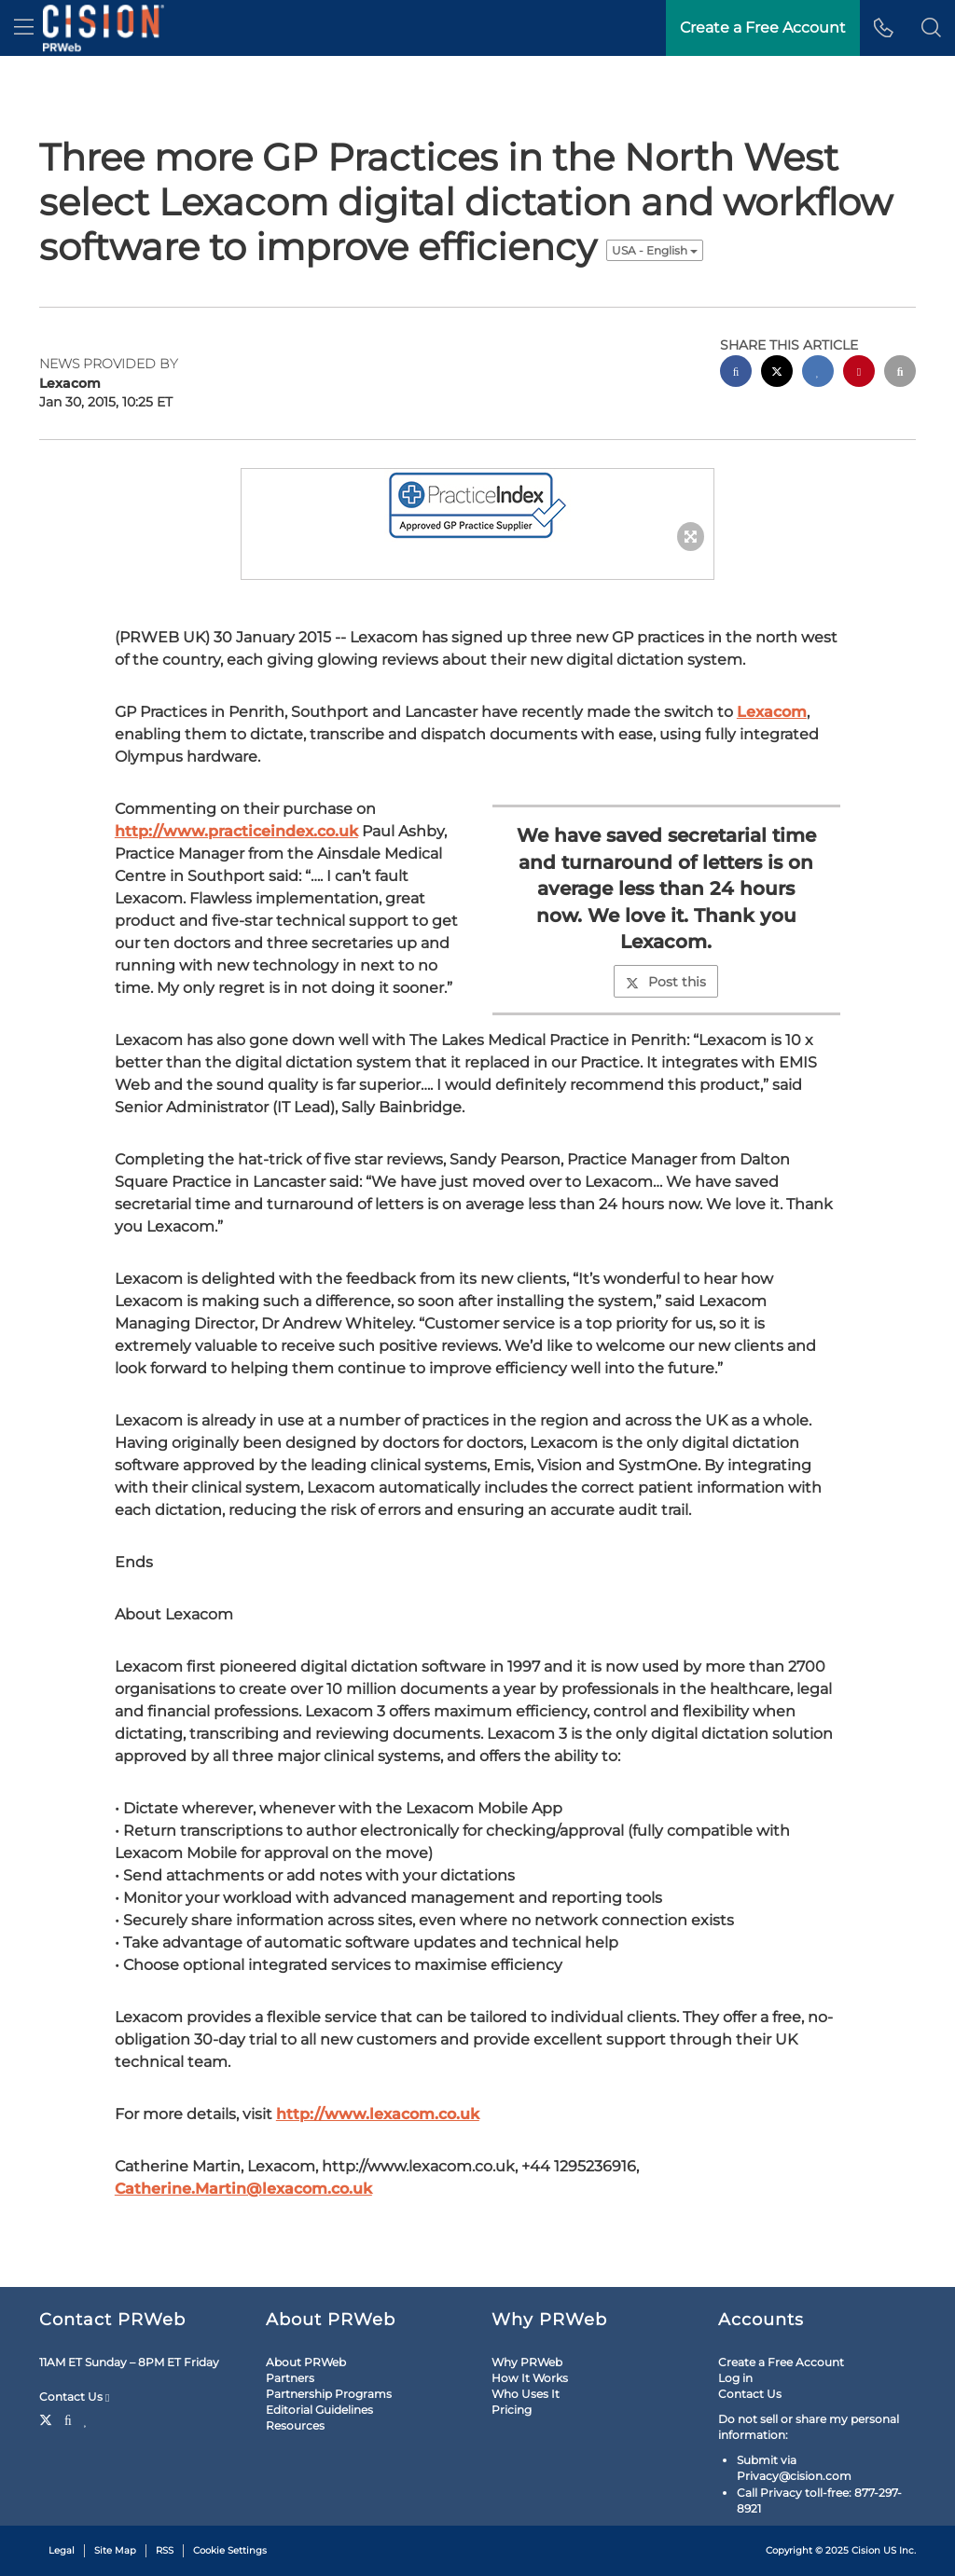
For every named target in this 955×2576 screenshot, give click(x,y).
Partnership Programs (329, 2394)
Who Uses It (525, 2394)
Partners (290, 2378)
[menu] (24, 28)
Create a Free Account (781, 2362)
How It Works (529, 2378)
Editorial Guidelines (319, 2410)
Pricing (511, 2410)
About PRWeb (306, 2362)
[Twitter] (48, 2418)
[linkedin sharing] (818, 373)
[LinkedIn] (86, 2418)
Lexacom (772, 712)
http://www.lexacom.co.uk (377, 2114)
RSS (164, 2550)
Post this (666, 981)
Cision (865, 2550)
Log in (735, 2378)
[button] (931, 28)
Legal (61, 2550)
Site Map (115, 2550)
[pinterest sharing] (859, 373)
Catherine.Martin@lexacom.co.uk (243, 2188)
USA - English (655, 250)
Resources (295, 2425)
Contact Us (74, 2397)
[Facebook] (68, 2418)
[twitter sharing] (777, 373)
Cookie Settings (230, 2550)
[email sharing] (900, 373)
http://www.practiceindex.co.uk (236, 831)
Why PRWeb (526, 2362)
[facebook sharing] (736, 373)
